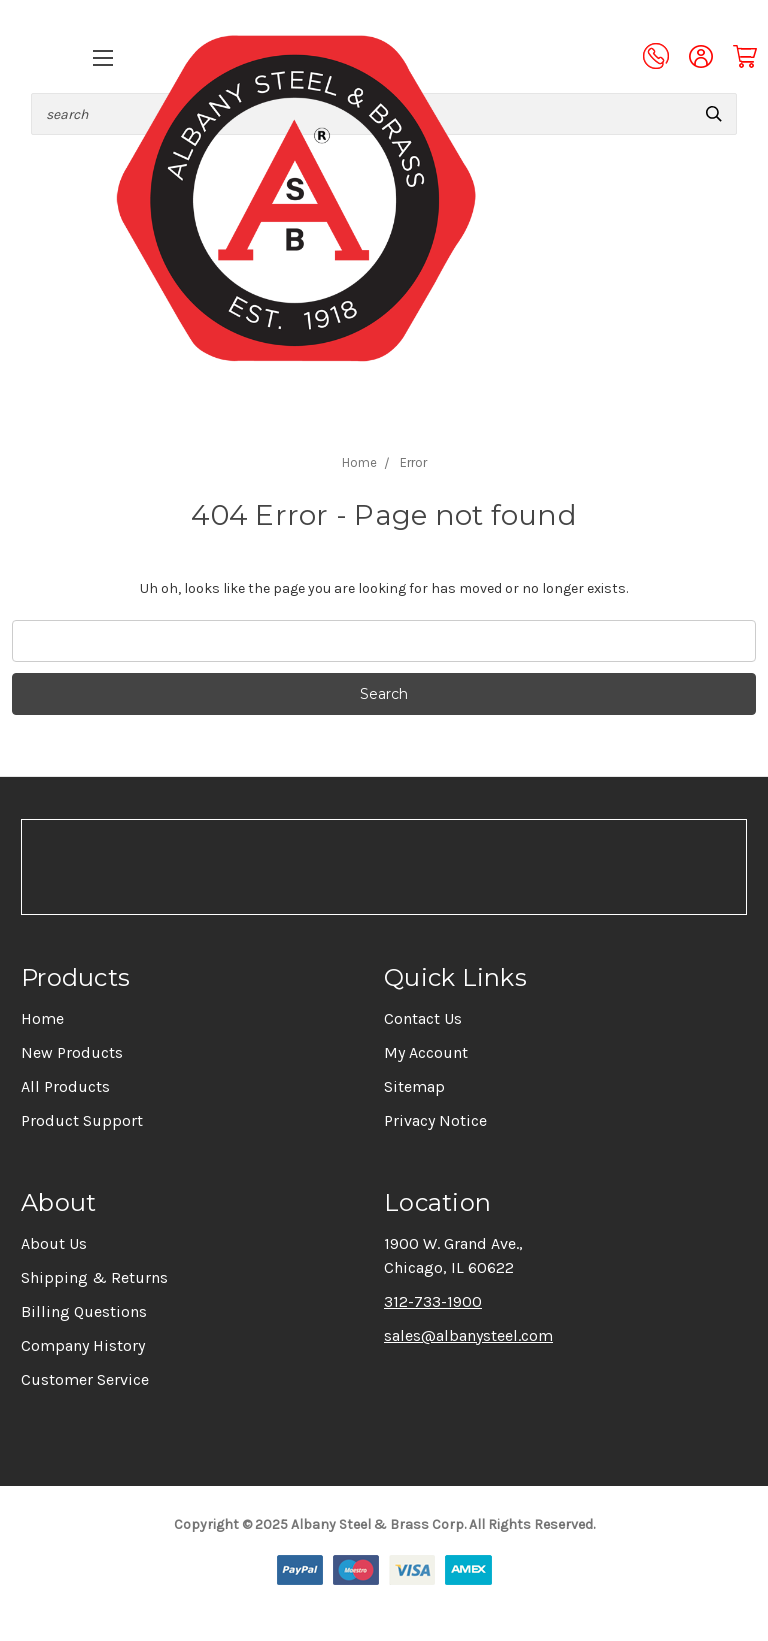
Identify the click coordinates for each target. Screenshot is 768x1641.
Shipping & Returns (94, 1277)
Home (42, 1018)
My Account (426, 1052)
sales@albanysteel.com (468, 1335)
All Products (65, 1086)
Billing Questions (84, 1311)
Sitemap (414, 1086)
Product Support (82, 1120)
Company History (83, 1345)
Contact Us (423, 1018)
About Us (54, 1243)
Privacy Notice (435, 1120)
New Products (72, 1052)
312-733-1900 (433, 1301)
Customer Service (85, 1379)
